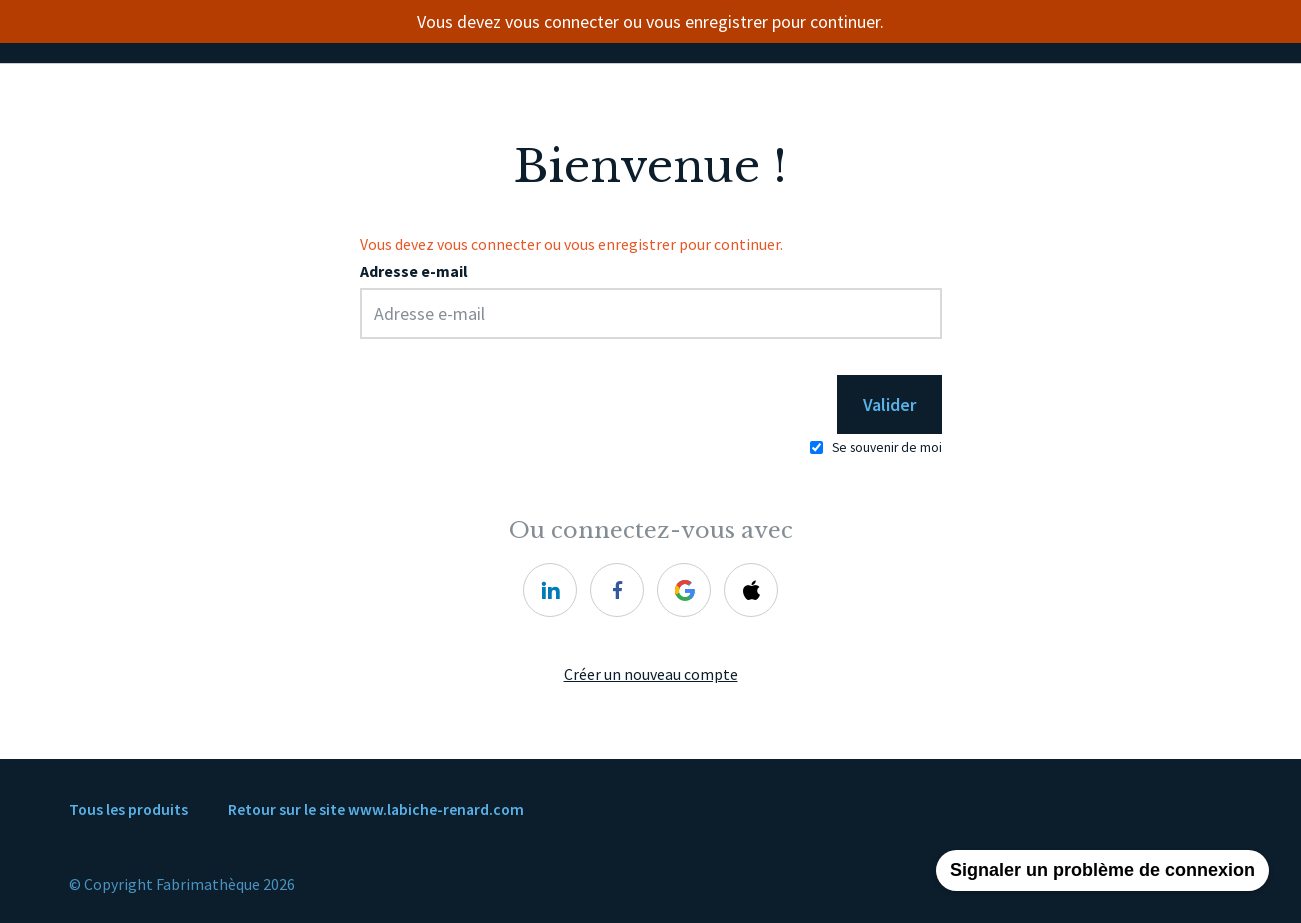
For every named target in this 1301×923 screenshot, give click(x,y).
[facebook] (617, 590)
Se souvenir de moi (887, 447)
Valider (889, 404)
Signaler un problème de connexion (1102, 870)
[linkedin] (550, 590)
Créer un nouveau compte (651, 674)
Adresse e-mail (414, 271)
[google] (684, 590)
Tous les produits (128, 809)
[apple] (751, 590)
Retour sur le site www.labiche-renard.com (376, 809)
